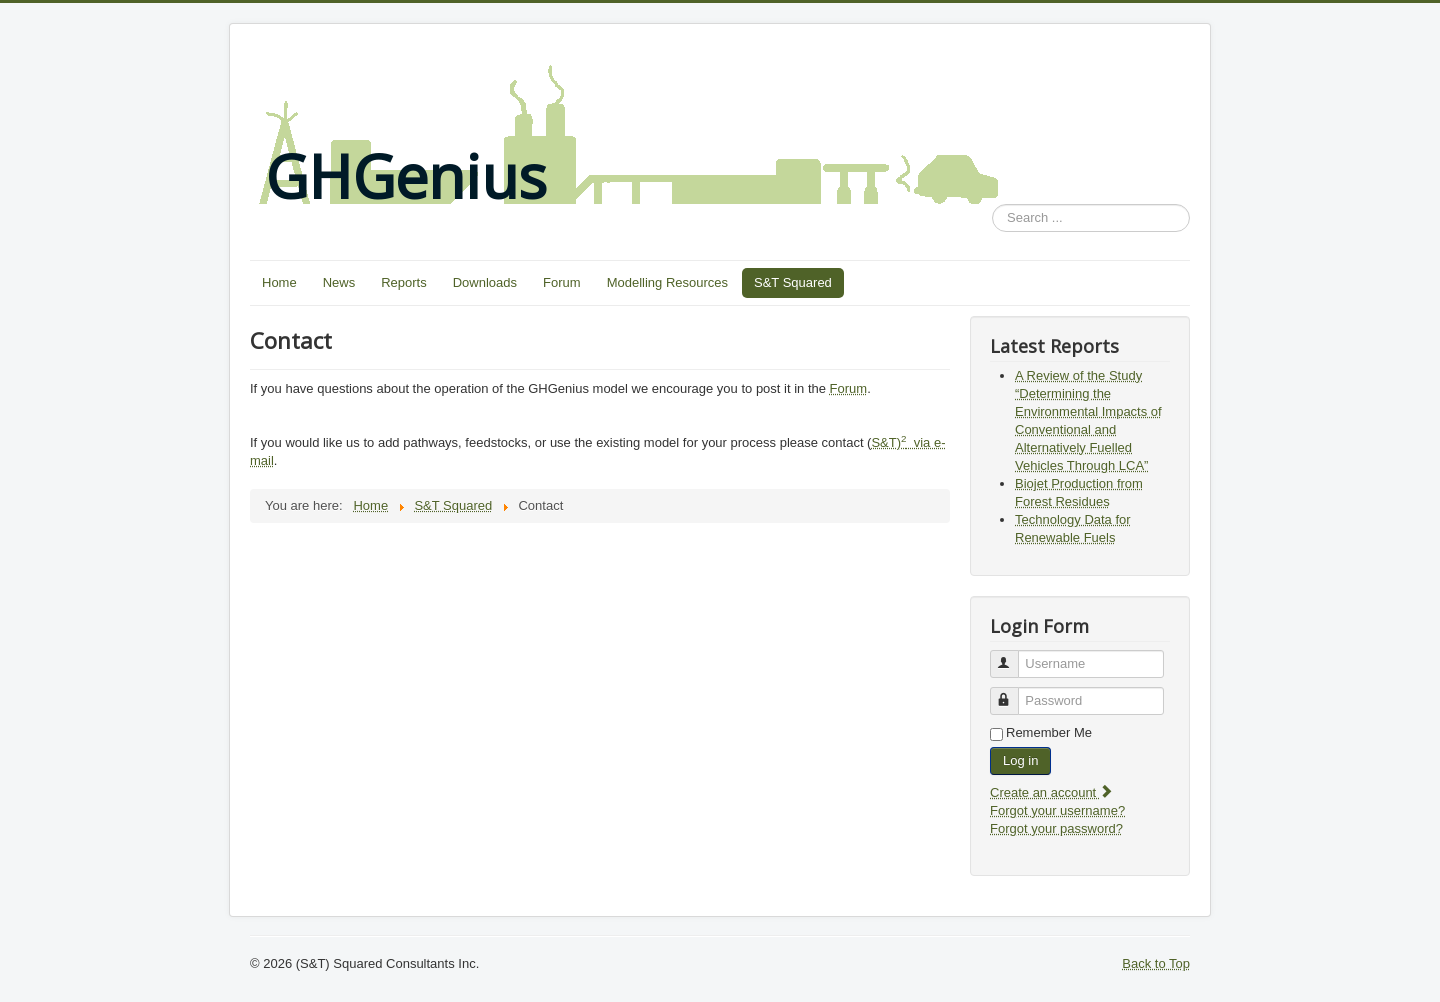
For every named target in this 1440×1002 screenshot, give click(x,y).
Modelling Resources (667, 282)
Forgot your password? (1056, 828)
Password (1013, 692)
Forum (562, 282)
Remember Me (1049, 732)
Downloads (485, 282)
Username (1013, 655)
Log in (1020, 760)
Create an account (1052, 792)
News (339, 282)
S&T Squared (793, 282)
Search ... (992, 204)
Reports (404, 282)
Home (279, 282)
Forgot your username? (1057, 810)
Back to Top (1156, 963)
